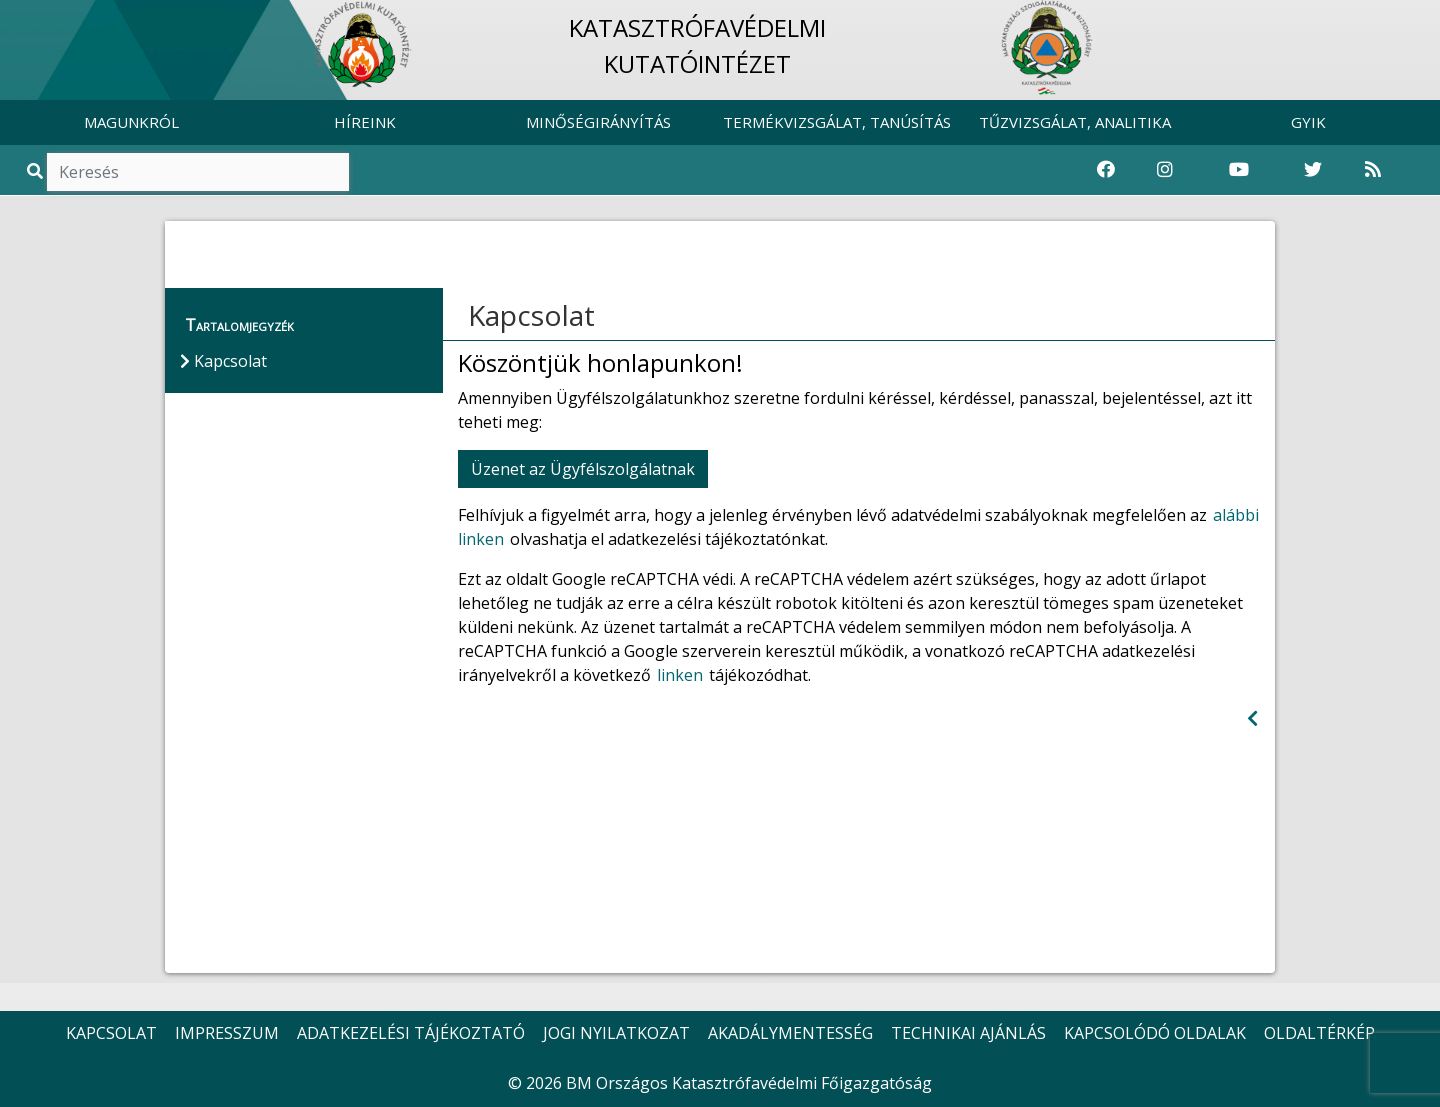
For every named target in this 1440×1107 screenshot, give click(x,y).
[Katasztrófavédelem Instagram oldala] (1165, 170)
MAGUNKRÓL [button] (131, 122)
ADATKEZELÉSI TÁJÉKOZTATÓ (411, 1033)
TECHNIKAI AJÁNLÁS (968, 1033)
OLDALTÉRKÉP (1319, 1033)
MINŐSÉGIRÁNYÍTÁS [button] (598, 122)
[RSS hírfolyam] (1373, 170)
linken (680, 675)
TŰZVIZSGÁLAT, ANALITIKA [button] (1075, 122)
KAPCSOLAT (111, 1033)
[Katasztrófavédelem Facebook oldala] (1106, 170)
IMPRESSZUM (227, 1033)
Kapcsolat (531, 315)
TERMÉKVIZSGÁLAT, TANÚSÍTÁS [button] (837, 122)
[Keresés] (198, 172)
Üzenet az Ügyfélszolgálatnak (583, 469)
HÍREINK (365, 122)
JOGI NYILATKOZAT (616, 1033)
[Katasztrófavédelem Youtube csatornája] (1239, 170)
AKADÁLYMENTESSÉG (790, 1033)
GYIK (1308, 122)
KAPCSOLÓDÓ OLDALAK (1155, 1033)
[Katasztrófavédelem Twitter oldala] (1313, 170)
